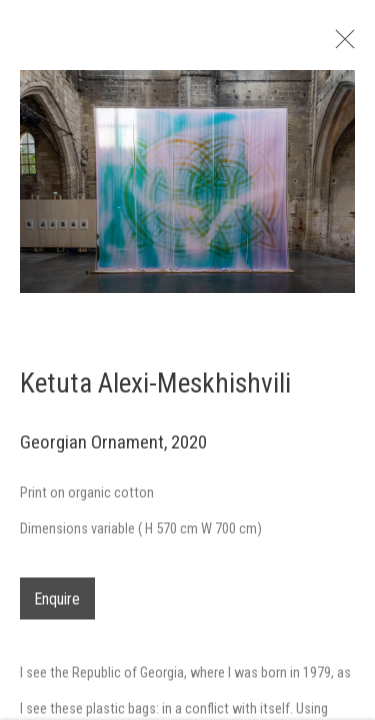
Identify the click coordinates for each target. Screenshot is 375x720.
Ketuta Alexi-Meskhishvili (155, 390)
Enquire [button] (57, 606)
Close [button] (354, 45)
